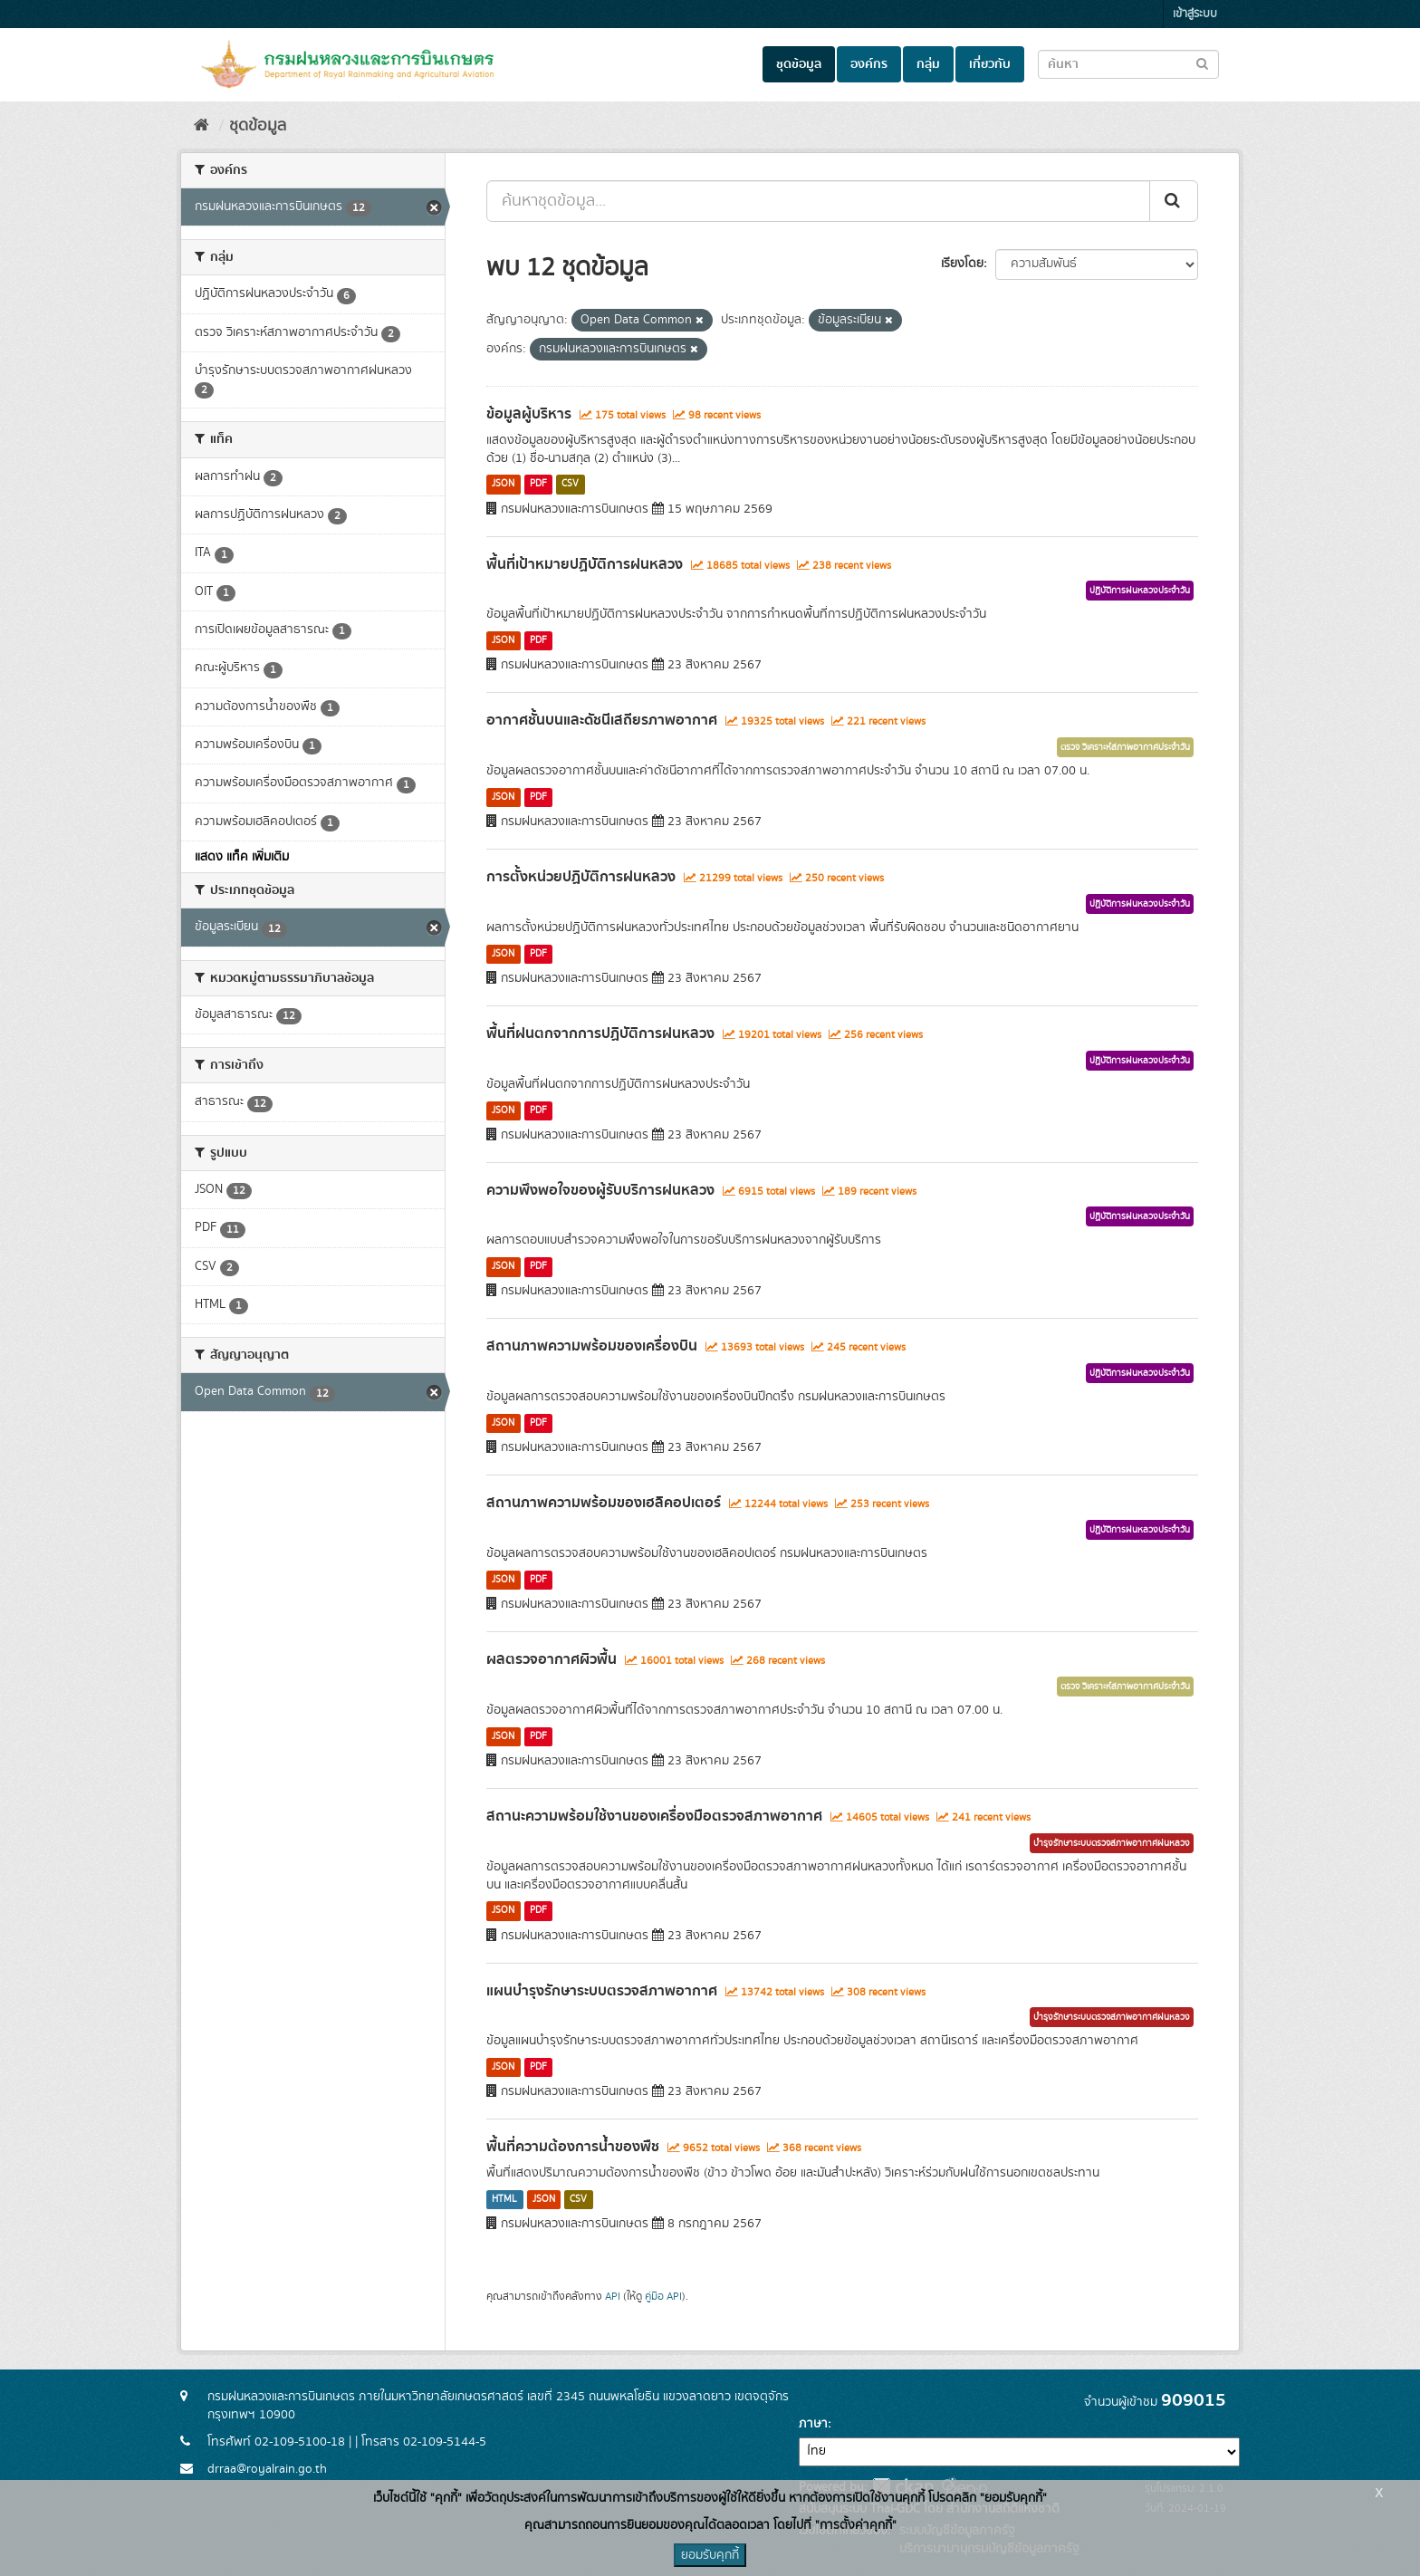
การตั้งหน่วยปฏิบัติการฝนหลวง (581, 877)
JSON (503, 484)
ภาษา (813, 2424)
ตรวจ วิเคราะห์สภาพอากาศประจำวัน (1125, 747)
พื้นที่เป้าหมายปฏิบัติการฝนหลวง (584, 564)
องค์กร (869, 64)
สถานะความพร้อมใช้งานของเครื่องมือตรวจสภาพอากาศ (654, 1816)
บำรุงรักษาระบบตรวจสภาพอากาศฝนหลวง (1111, 1843)
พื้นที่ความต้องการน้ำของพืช (572, 2146)
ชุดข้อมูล (798, 64)
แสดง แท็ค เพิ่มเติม (242, 857)
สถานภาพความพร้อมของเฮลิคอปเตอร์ (603, 1502)
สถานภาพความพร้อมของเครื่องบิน (591, 1346)
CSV (570, 484)
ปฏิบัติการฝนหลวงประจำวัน (1139, 590)
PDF (538, 484)
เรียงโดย (962, 264)
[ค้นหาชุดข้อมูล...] (818, 201)
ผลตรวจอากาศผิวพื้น (551, 1659)
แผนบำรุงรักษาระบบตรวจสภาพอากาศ (601, 1991)
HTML (504, 2199)
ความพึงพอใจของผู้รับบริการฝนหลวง (600, 1190)
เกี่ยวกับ (990, 64)
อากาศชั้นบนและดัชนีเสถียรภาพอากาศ (601, 720)
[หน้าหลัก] (201, 126)
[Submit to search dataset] (1202, 63)
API (612, 2296)
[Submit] (1173, 201)
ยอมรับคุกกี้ (710, 2555)
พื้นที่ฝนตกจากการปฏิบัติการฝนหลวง (600, 1033)
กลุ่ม (928, 64)
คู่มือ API (663, 2296)
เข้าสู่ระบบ (1195, 14)
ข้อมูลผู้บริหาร (528, 414)
